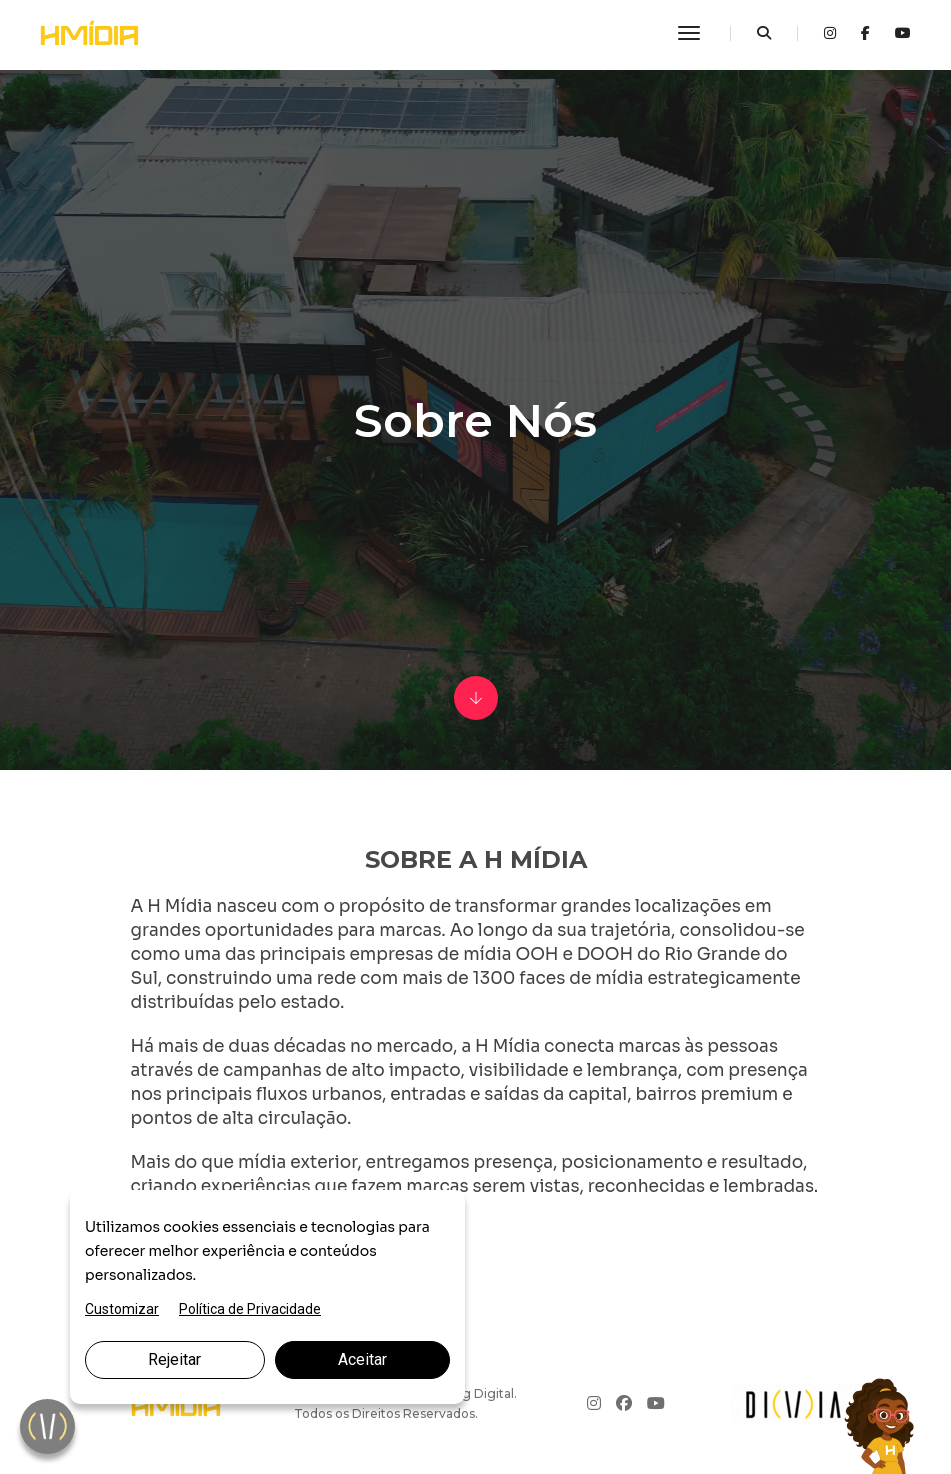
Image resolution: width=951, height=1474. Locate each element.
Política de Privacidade (250, 1309)
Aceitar (362, 1359)
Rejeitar (174, 1359)
